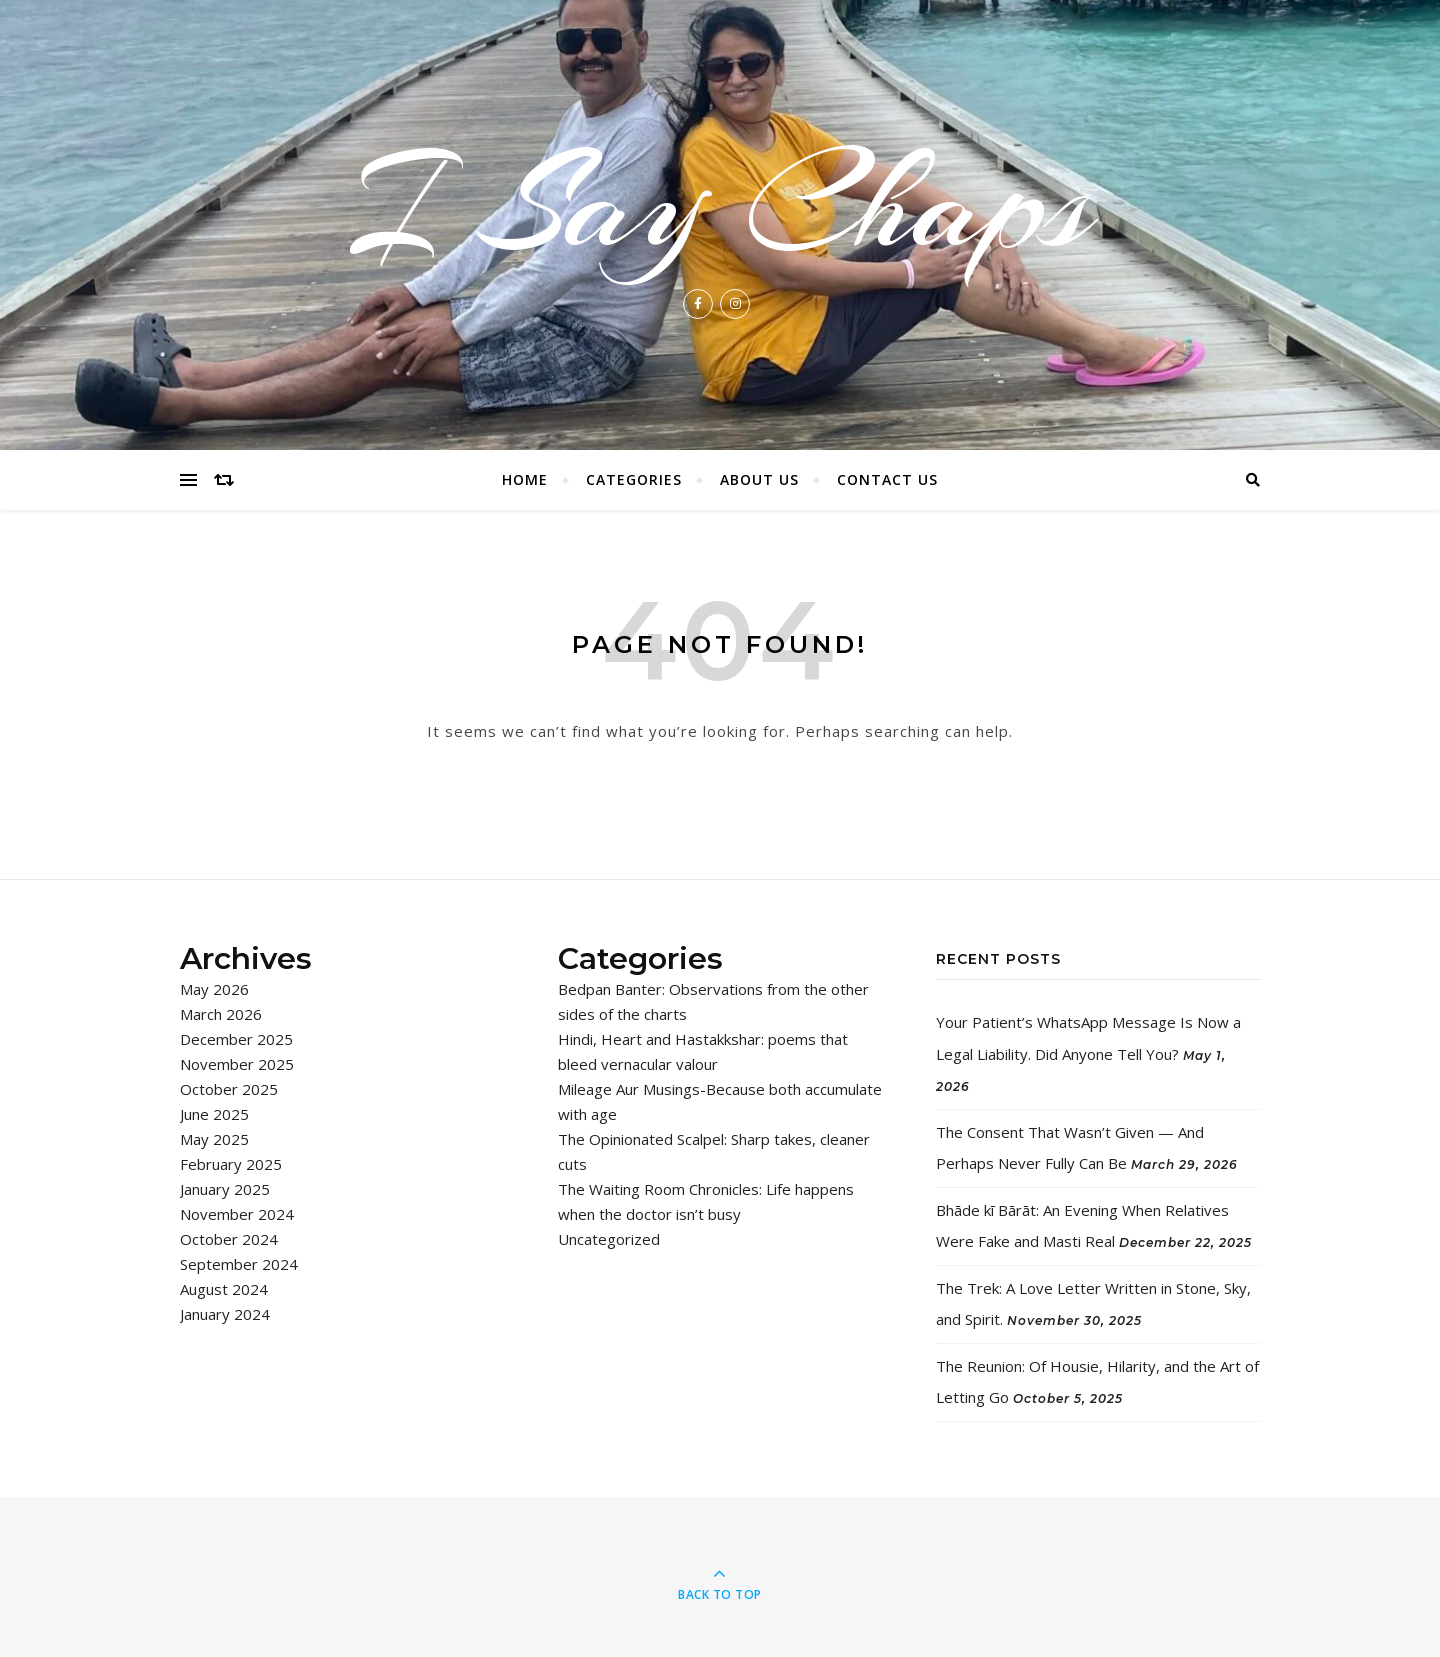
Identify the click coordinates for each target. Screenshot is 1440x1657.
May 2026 (214, 989)
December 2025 (236, 1039)
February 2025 (231, 1164)
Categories (634, 479)
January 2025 (225, 1189)
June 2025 (214, 1114)
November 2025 (237, 1064)
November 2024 (237, 1214)
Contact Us (887, 479)
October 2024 (229, 1239)
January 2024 (225, 1314)
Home (525, 479)
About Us (759, 479)
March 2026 (221, 1014)
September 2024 (239, 1264)
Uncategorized (609, 1239)
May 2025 (214, 1139)
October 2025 (229, 1089)
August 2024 (224, 1289)
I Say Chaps (720, 204)
